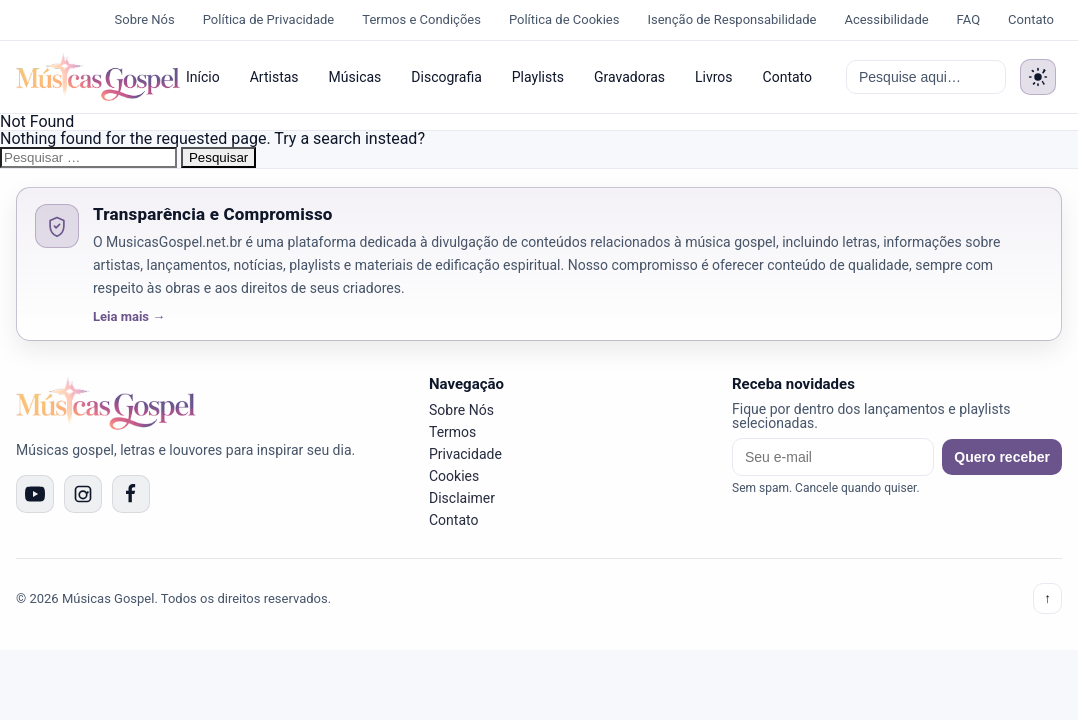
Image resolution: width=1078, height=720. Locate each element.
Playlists (538, 77)
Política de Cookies (564, 19)
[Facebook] (131, 494)
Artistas (274, 77)
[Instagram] (83, 494)
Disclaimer (462, 498)
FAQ (968, 19)
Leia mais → (129, 316)
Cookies (454, 476)
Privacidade (465, 454)
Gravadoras (629, 77)
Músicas (355, 77)
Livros (714, 77)
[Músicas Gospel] (88, 77)
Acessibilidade (886, 19)
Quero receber (1002, 457)
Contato (1031, 19)
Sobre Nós (145, 19)
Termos (452, 432)
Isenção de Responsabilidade (731, 19)
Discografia (446, 77)
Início (203, 77)
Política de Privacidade (269, 19)
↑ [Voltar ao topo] (1047, 598)
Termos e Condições (421, 19)
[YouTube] (35, 494)
